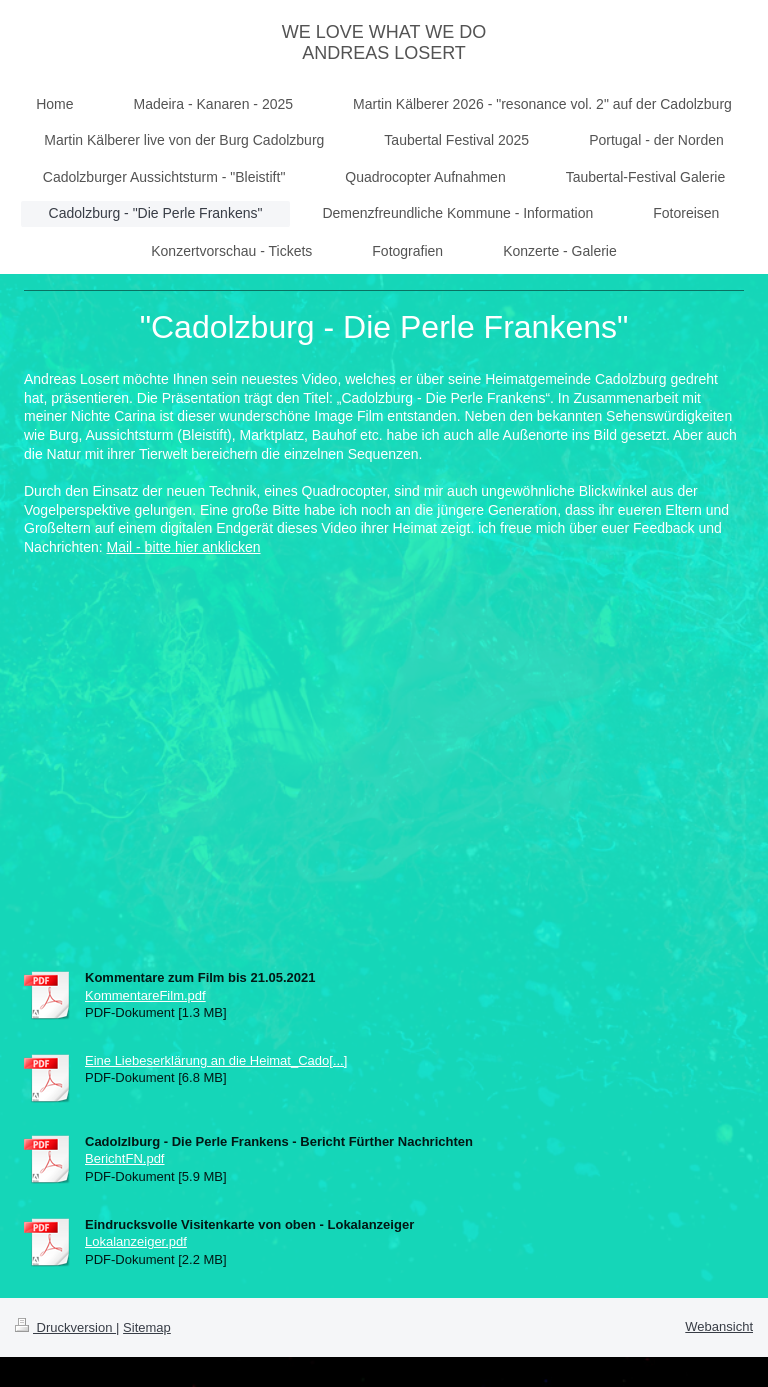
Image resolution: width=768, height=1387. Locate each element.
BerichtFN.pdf (124, 1158)
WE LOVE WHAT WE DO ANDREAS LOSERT (384, 42)
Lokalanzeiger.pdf (136, 1241)
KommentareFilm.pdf (145, 995)
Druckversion (65, 1327)
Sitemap (147, 1327)
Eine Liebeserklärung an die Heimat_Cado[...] (216, 1060)
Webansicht (719, 1326)
